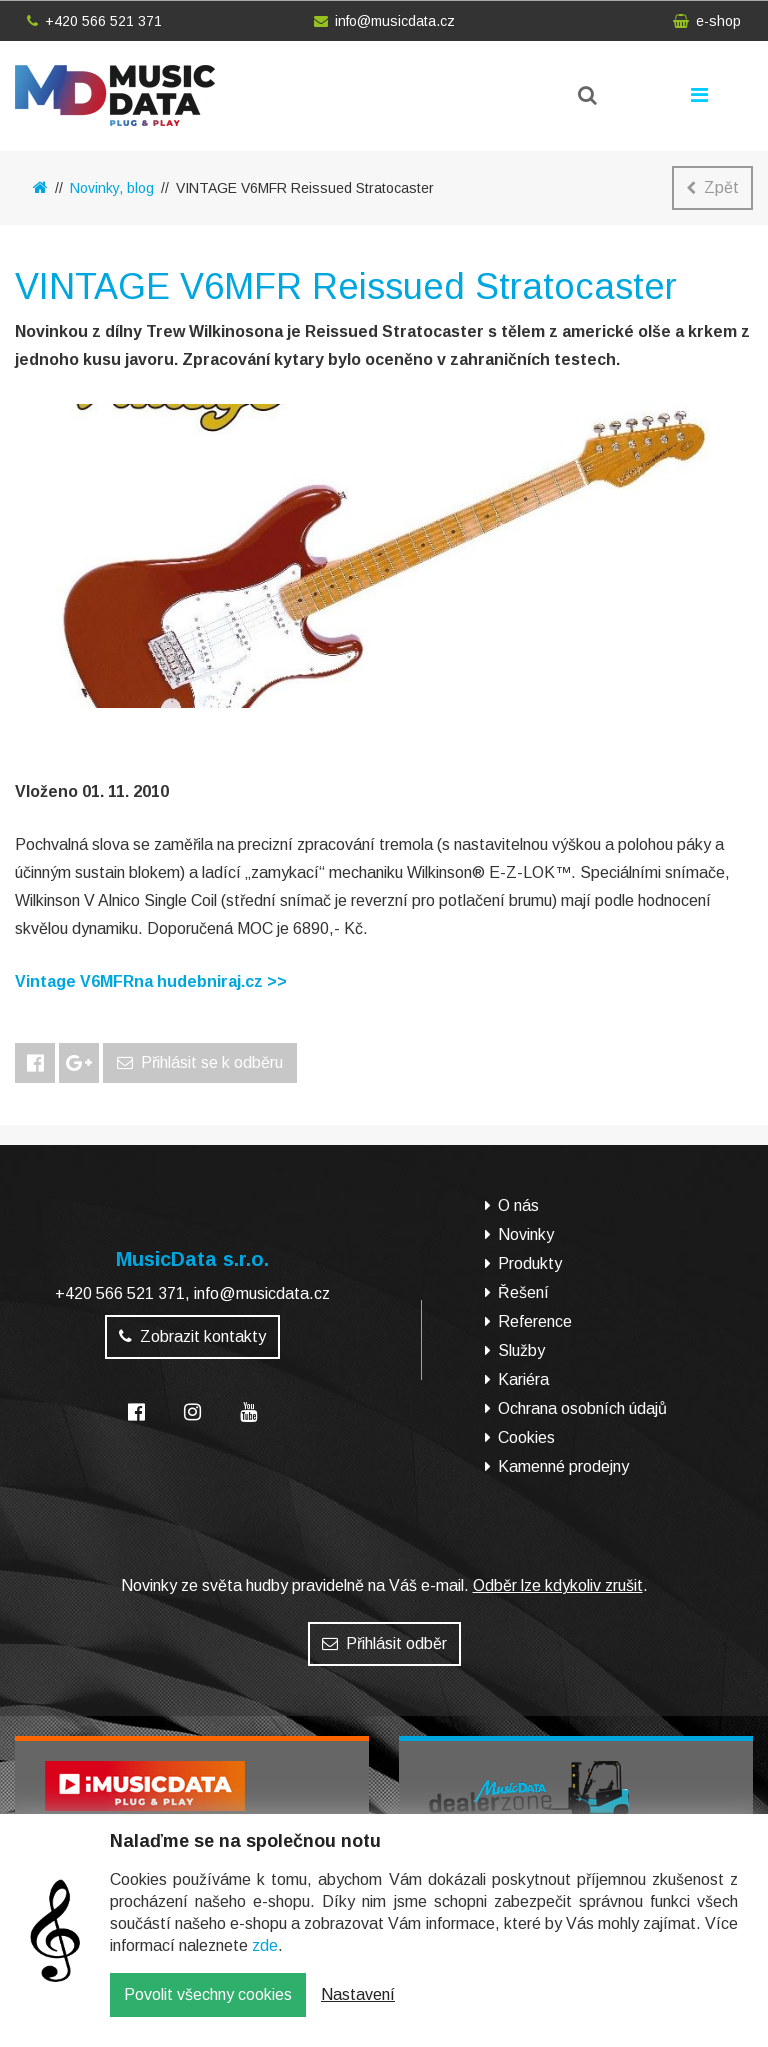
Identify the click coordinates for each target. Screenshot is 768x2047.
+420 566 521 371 (94, 21)
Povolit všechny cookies (208, 2009)
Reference (535, 1321)
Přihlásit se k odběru (200, 1062)
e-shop (707, 21)
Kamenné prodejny (563, 1466)
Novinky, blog (112, 188)
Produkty (530, 1263)
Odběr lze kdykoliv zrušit (558, 1585)
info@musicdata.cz (384, 21)
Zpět (712, 187)
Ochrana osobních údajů (582, 1408)
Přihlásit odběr (384, 1643)
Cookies (526, 1437)
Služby (521, 1350)
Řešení (523, 1292)
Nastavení (358, 2009)
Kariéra (523, 1379)
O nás (518, 1205)
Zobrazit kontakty (192, 1336)
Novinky (526, 1234)
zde (265, 1960)
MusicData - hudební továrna (115, 95)
